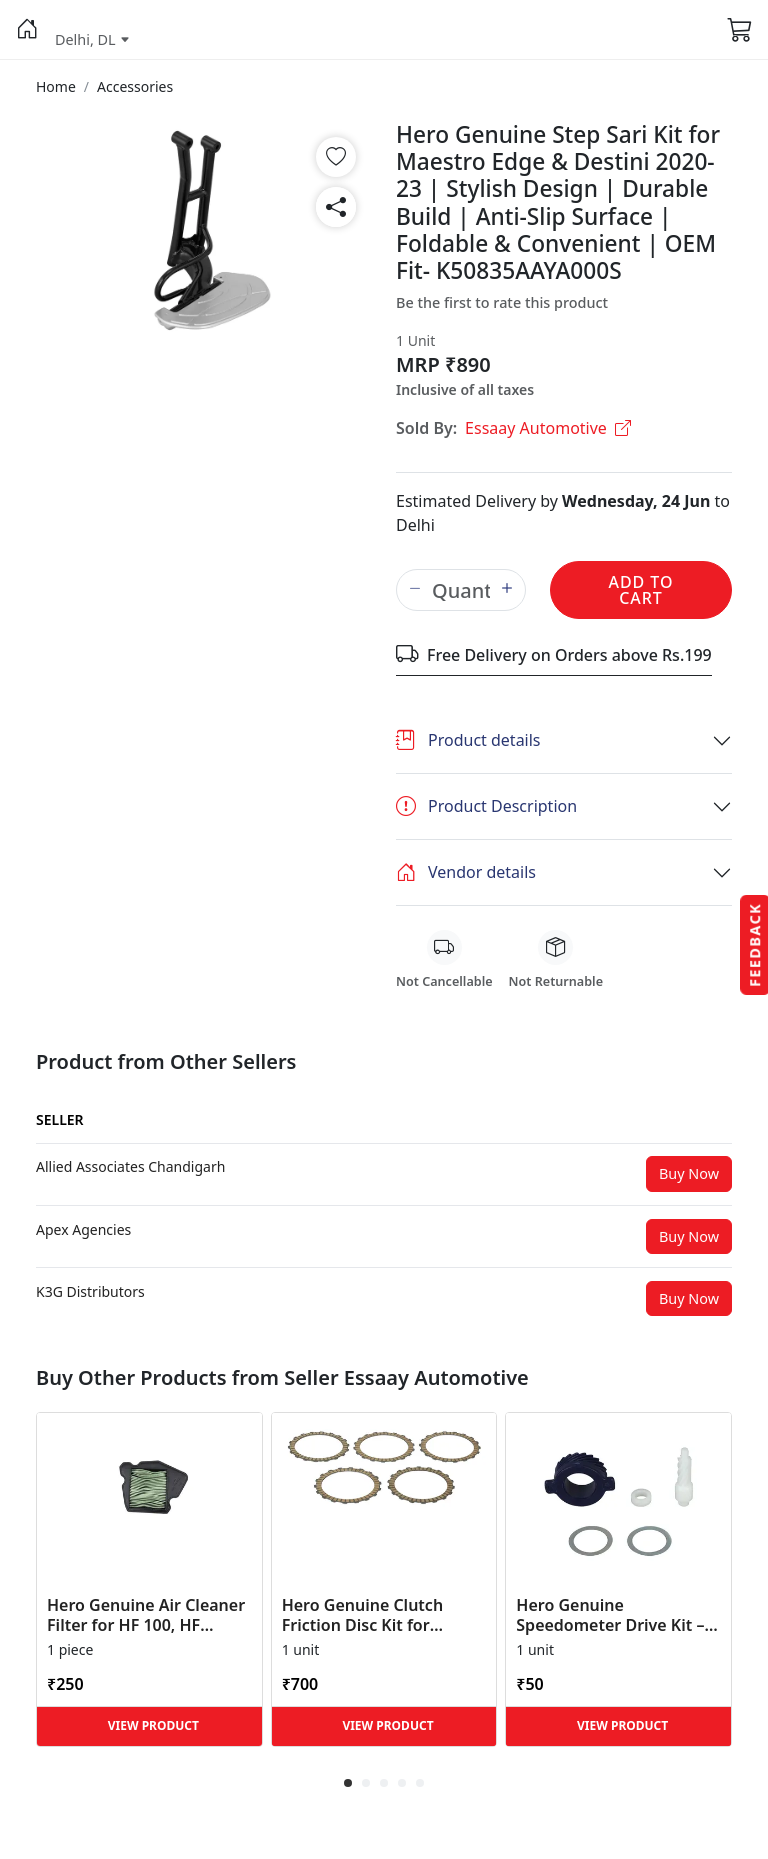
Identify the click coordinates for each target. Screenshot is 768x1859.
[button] (27, 30)
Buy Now (689, 1173)
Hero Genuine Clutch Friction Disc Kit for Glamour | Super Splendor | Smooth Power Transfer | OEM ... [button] (384, 1615)
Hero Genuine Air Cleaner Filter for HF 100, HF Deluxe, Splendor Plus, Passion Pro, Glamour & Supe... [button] (146, 1615)
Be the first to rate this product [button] (502, 302)
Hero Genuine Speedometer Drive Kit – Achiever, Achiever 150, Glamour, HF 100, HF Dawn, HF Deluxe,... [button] (610, 1615)
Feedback (754, 944)
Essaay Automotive (548, 428)
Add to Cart (640, 590)
